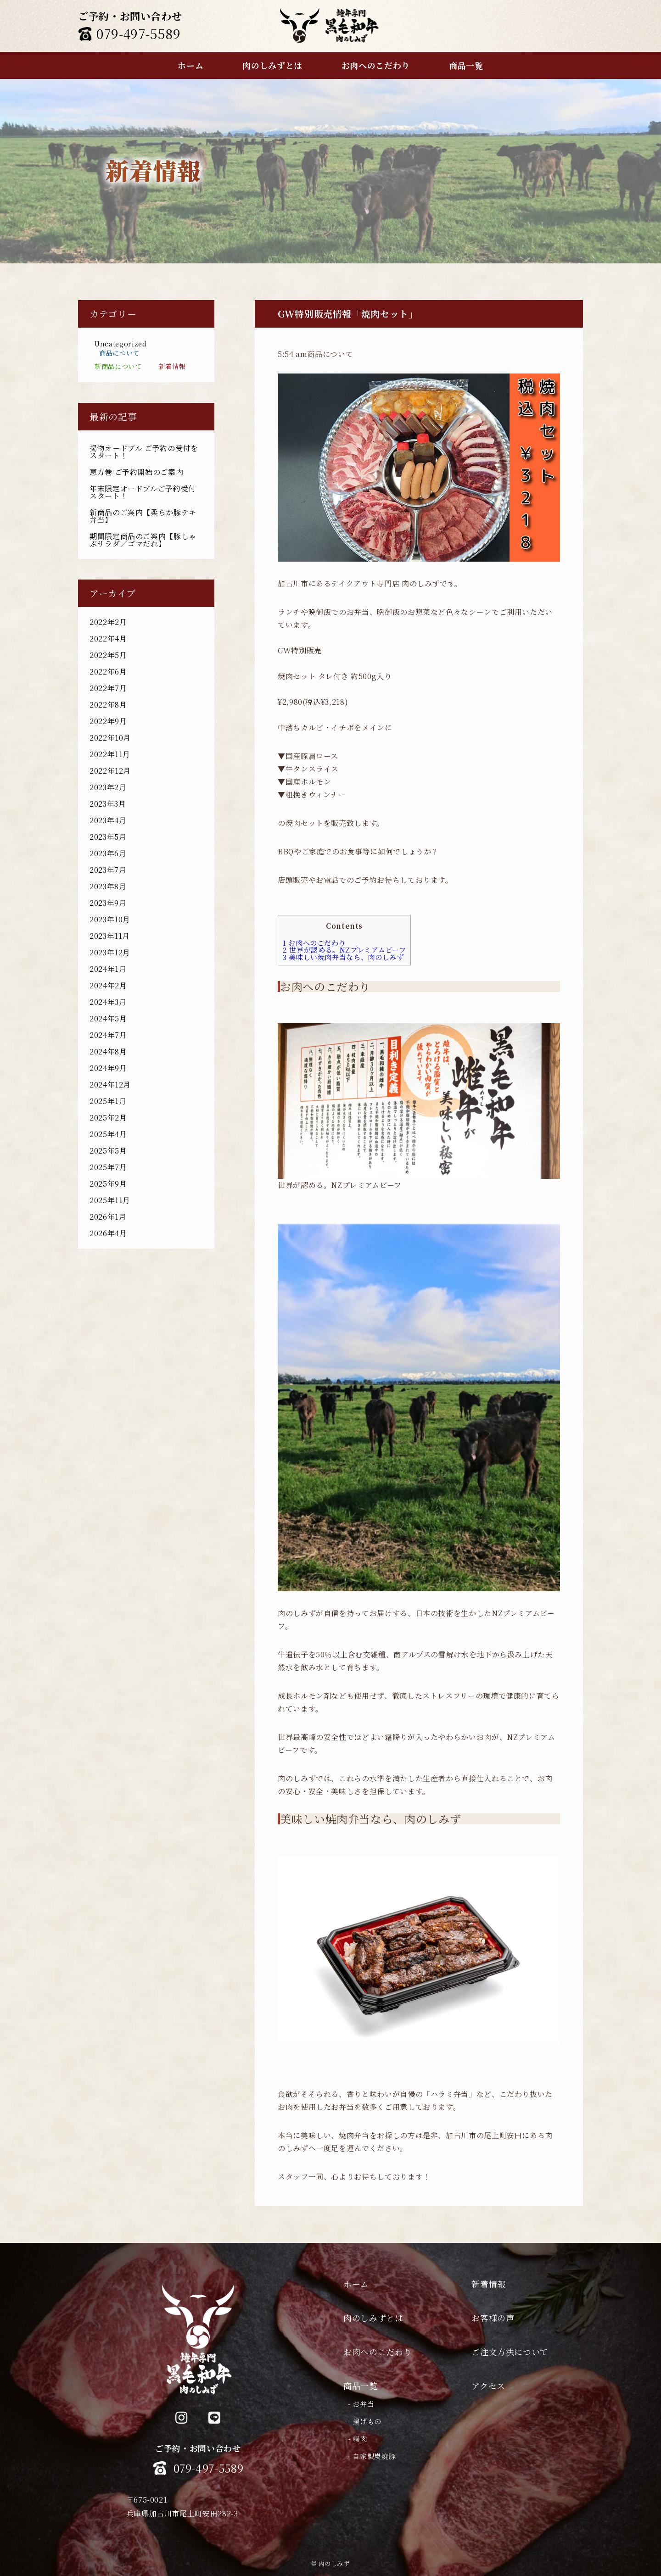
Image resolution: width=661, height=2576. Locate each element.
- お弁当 (361, 2404)
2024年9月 (108, 1068)
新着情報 (172, 366)
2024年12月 (110, 1084)
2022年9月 (108, 721)
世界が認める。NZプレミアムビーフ (344, 949)
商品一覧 (360, 2386)
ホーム (356, 2284)
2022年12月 (110, 770)
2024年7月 (108, 1035)
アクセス (488, 2386)
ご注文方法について (510, 2352)
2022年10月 (110, 737)
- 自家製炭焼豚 (372, 2456)
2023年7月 (108, 869)
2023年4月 (108, 820)
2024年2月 (108, 985)
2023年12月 (110, 952)
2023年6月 (108, 853)
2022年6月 (108, 671)
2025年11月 (110, 1200)
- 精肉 (357, 2438)
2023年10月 (110, 919)
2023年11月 (110, 936)
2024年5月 (108, 1018)
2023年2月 (108, 787)
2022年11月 (110, 754)
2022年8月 (108, 704)
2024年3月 (108, 1002)
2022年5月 (108, 655)
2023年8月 (108, 886)
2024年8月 (108, 1051)
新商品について (118, 366)
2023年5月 (108, 836)
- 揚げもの (364, 2421)
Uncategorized (120, 343)
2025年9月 (108, 1183)
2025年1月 (108, 1101)
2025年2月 (108, 1117)
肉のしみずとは (373, 2318)
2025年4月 (108, 1134)
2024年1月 (108, 969)
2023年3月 (108, 803)
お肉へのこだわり (314, 943)
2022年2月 (108, 622)
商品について (119, 352)
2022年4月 (108, 638)
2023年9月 (108, 903)
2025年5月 (108, 1150)
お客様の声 (492, 2318)
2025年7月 (108, 1167)
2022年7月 (108, 688)
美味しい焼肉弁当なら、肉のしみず (343, 957)
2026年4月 (108, 1233)
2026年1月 (108, 1216)
